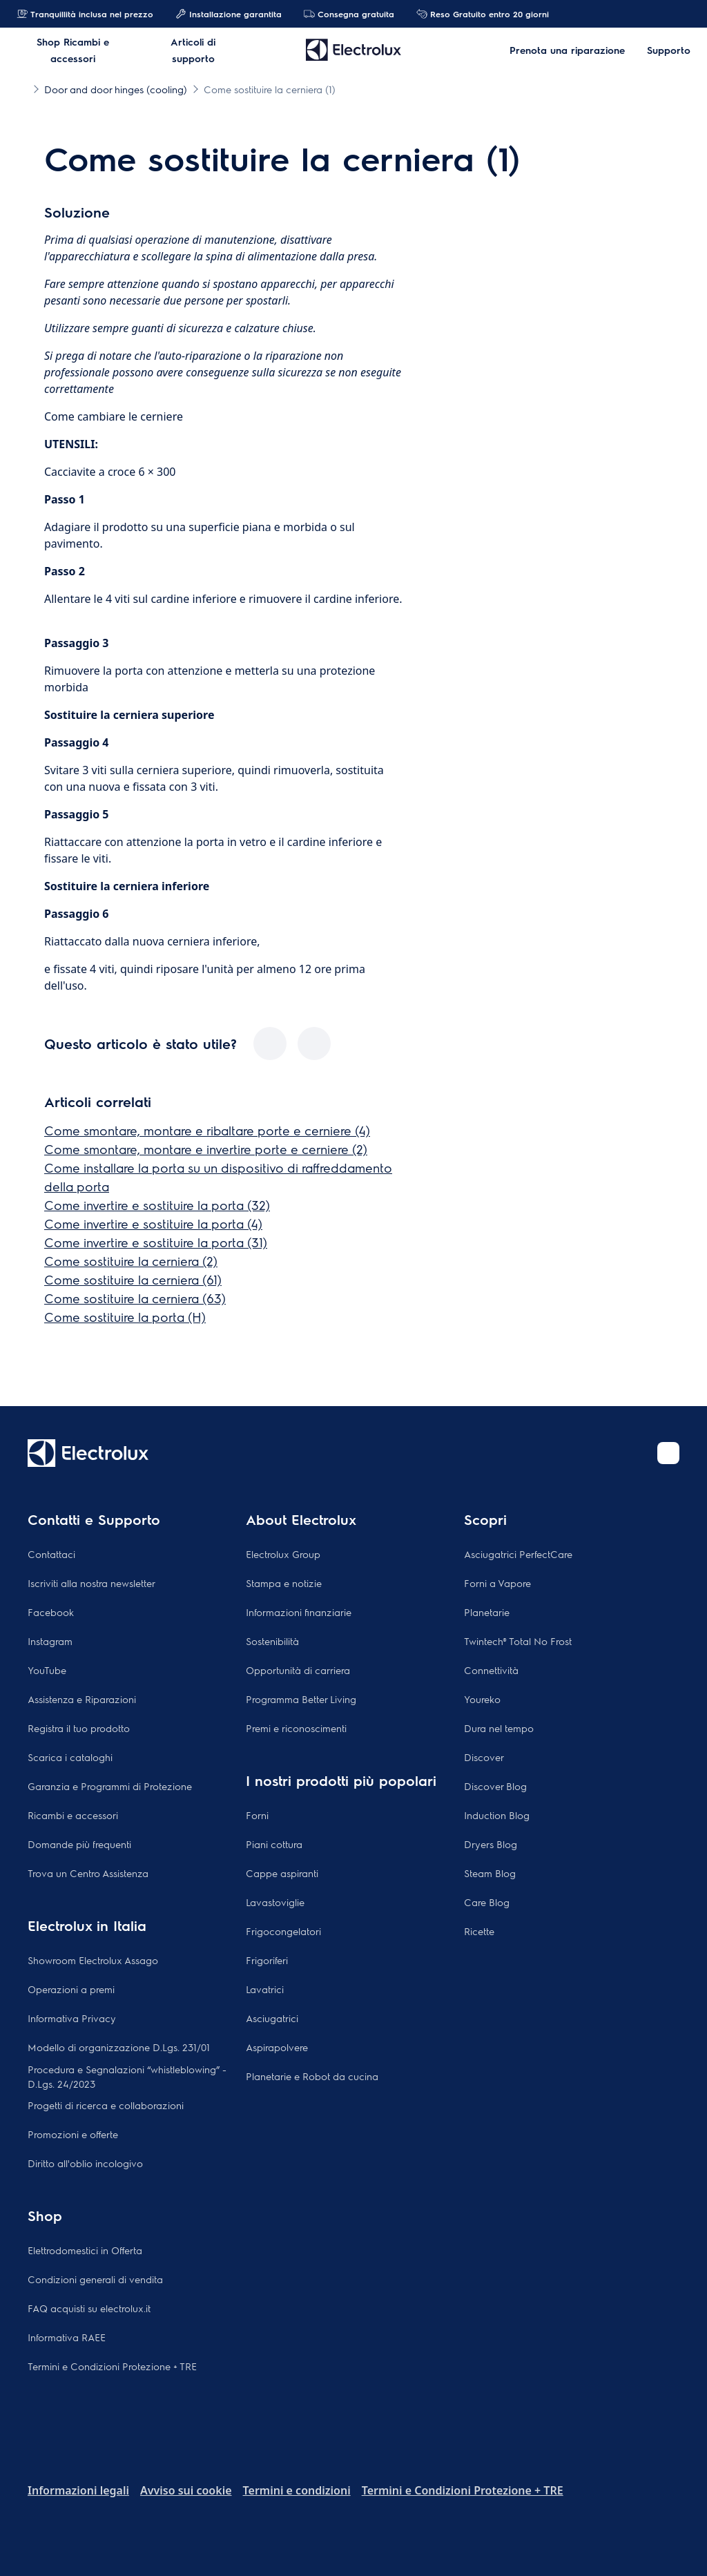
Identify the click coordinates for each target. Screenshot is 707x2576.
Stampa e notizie (284, 1583)
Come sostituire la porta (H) (125, 1317)
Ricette (479, 1931)
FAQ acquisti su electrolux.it (89, 2308)
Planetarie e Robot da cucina (312, 2076)
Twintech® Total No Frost (518, 1641)
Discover (484, 1757)
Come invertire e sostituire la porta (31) (155, 1242)
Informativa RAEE (67, 2337)
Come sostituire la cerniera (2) (130, 1261)
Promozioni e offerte (73, 2134)
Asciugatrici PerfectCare (518, 1554)
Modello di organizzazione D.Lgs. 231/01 (119, 2047)
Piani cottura (274, 1844)
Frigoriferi (267, 1960)
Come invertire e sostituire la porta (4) (153, 1223)
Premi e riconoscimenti (296, 1728)
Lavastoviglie (275, 1902)
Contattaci (51, 1554)
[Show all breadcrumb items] (22, 88)
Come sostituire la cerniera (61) (133, 1279)
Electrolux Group (283, 1554)
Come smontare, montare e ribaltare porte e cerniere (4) (207, 1130)
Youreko (482, 1699)
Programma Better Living (301, 1699)
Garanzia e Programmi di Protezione (110, 1786)
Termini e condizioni (297, 2490)
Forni (257, 1815)
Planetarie (487, 1612)
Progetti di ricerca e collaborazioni (106, 2105)
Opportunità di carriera (298, 1670)
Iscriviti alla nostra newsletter (91, 1583)
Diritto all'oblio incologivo (85, 2163)
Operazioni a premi (71, 1989)
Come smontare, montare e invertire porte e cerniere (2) (205, 1149)
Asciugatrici (272, 2018)
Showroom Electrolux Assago (93, 1960)
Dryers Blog (490, 1844)
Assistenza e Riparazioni (82, 1699)
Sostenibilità (272, 1641)
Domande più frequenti (79, 1844)
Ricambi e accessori (73, 1815)
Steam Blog (490, 1873)
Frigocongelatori (283, 1931)
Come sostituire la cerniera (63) (135, 1298)
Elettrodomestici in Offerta (85, 2250)
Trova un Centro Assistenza (88, 1873)
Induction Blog (497, 1815)
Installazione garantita (228, 13)
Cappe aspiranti (282, 1873)
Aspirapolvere (277, 2047)
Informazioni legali (78, 2490)
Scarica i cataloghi (70, 1757)
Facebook (51, 1612)
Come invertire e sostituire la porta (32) (157, 1205)
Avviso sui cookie (186, 2490)
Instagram (50, 1641)
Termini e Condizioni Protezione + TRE (112, 2366)
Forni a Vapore (497, 1583)
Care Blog (487, 1902)
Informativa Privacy (72, 2018)
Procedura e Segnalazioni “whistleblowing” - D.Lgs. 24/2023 (127, 2076)
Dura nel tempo (499, 1728)
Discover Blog (495, 1786)
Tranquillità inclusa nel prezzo (85, 13)
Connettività (491, 1670)
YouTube (47, 1670)
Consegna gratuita (349, 13)
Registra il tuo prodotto (79, 1728)
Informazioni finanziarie (298, 1612)
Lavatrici (265, 1989)
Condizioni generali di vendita (95, 2279)
